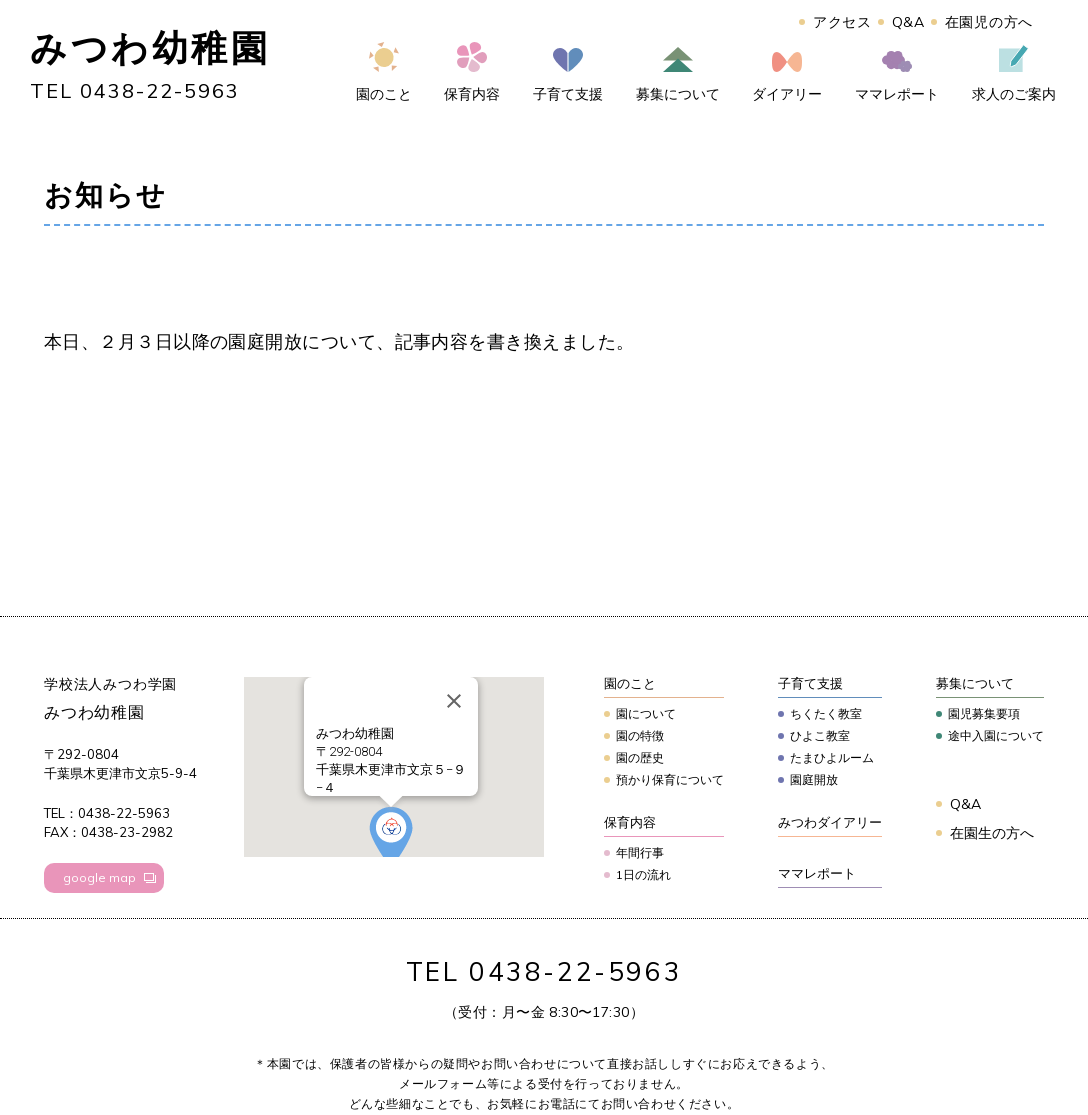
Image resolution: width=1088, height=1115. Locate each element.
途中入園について (996, 735)
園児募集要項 (984, 713)
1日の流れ (643, 874)
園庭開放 (814, 779)
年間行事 (640, 852)
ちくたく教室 (826, 713)
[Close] (454, 701)
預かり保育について (670, 779)
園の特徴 (640, 735)
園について (646, 713)
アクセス (842, 22)
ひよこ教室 (820, 735)
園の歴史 (640, 757)
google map (99, 877)
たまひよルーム (832, 757)
